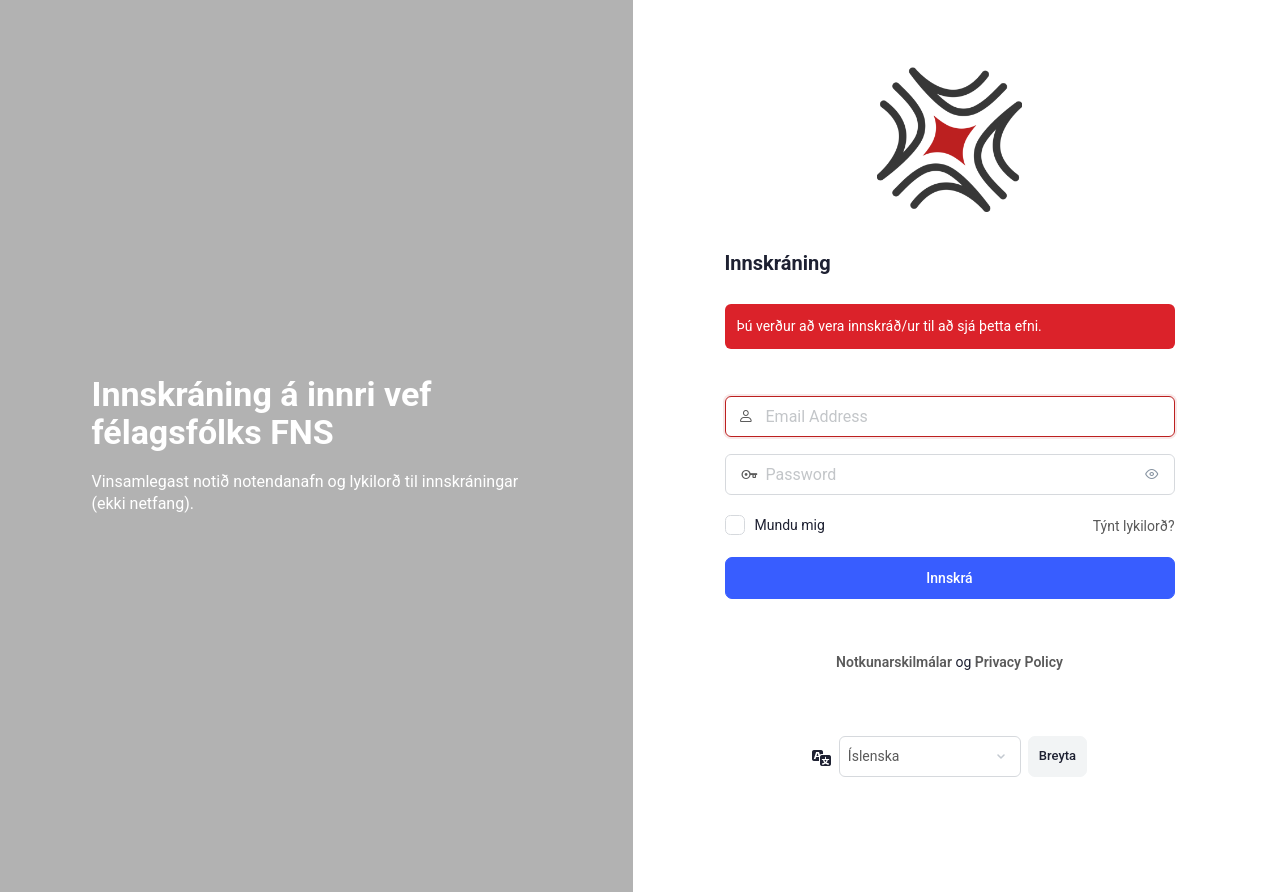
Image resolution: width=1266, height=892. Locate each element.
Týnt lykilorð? (1134, 526)
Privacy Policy (1019, 662)
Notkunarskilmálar (894, 662)
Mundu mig (790, 525)
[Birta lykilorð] (1155, 474)
